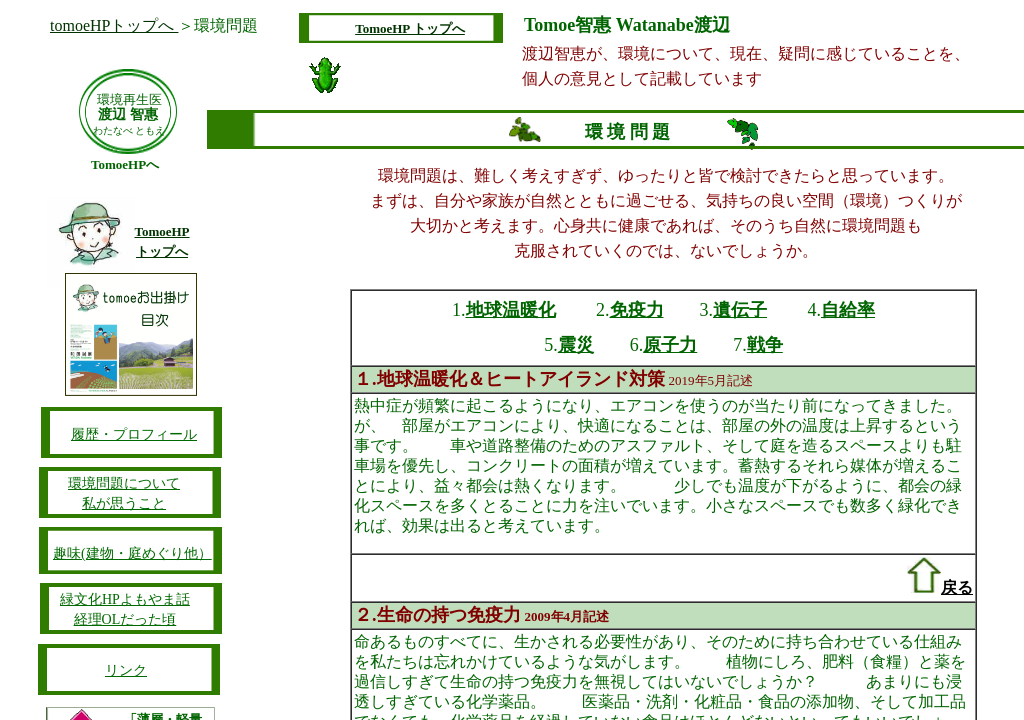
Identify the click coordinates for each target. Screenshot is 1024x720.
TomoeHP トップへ (410, 28)
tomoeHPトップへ (114, 25)
